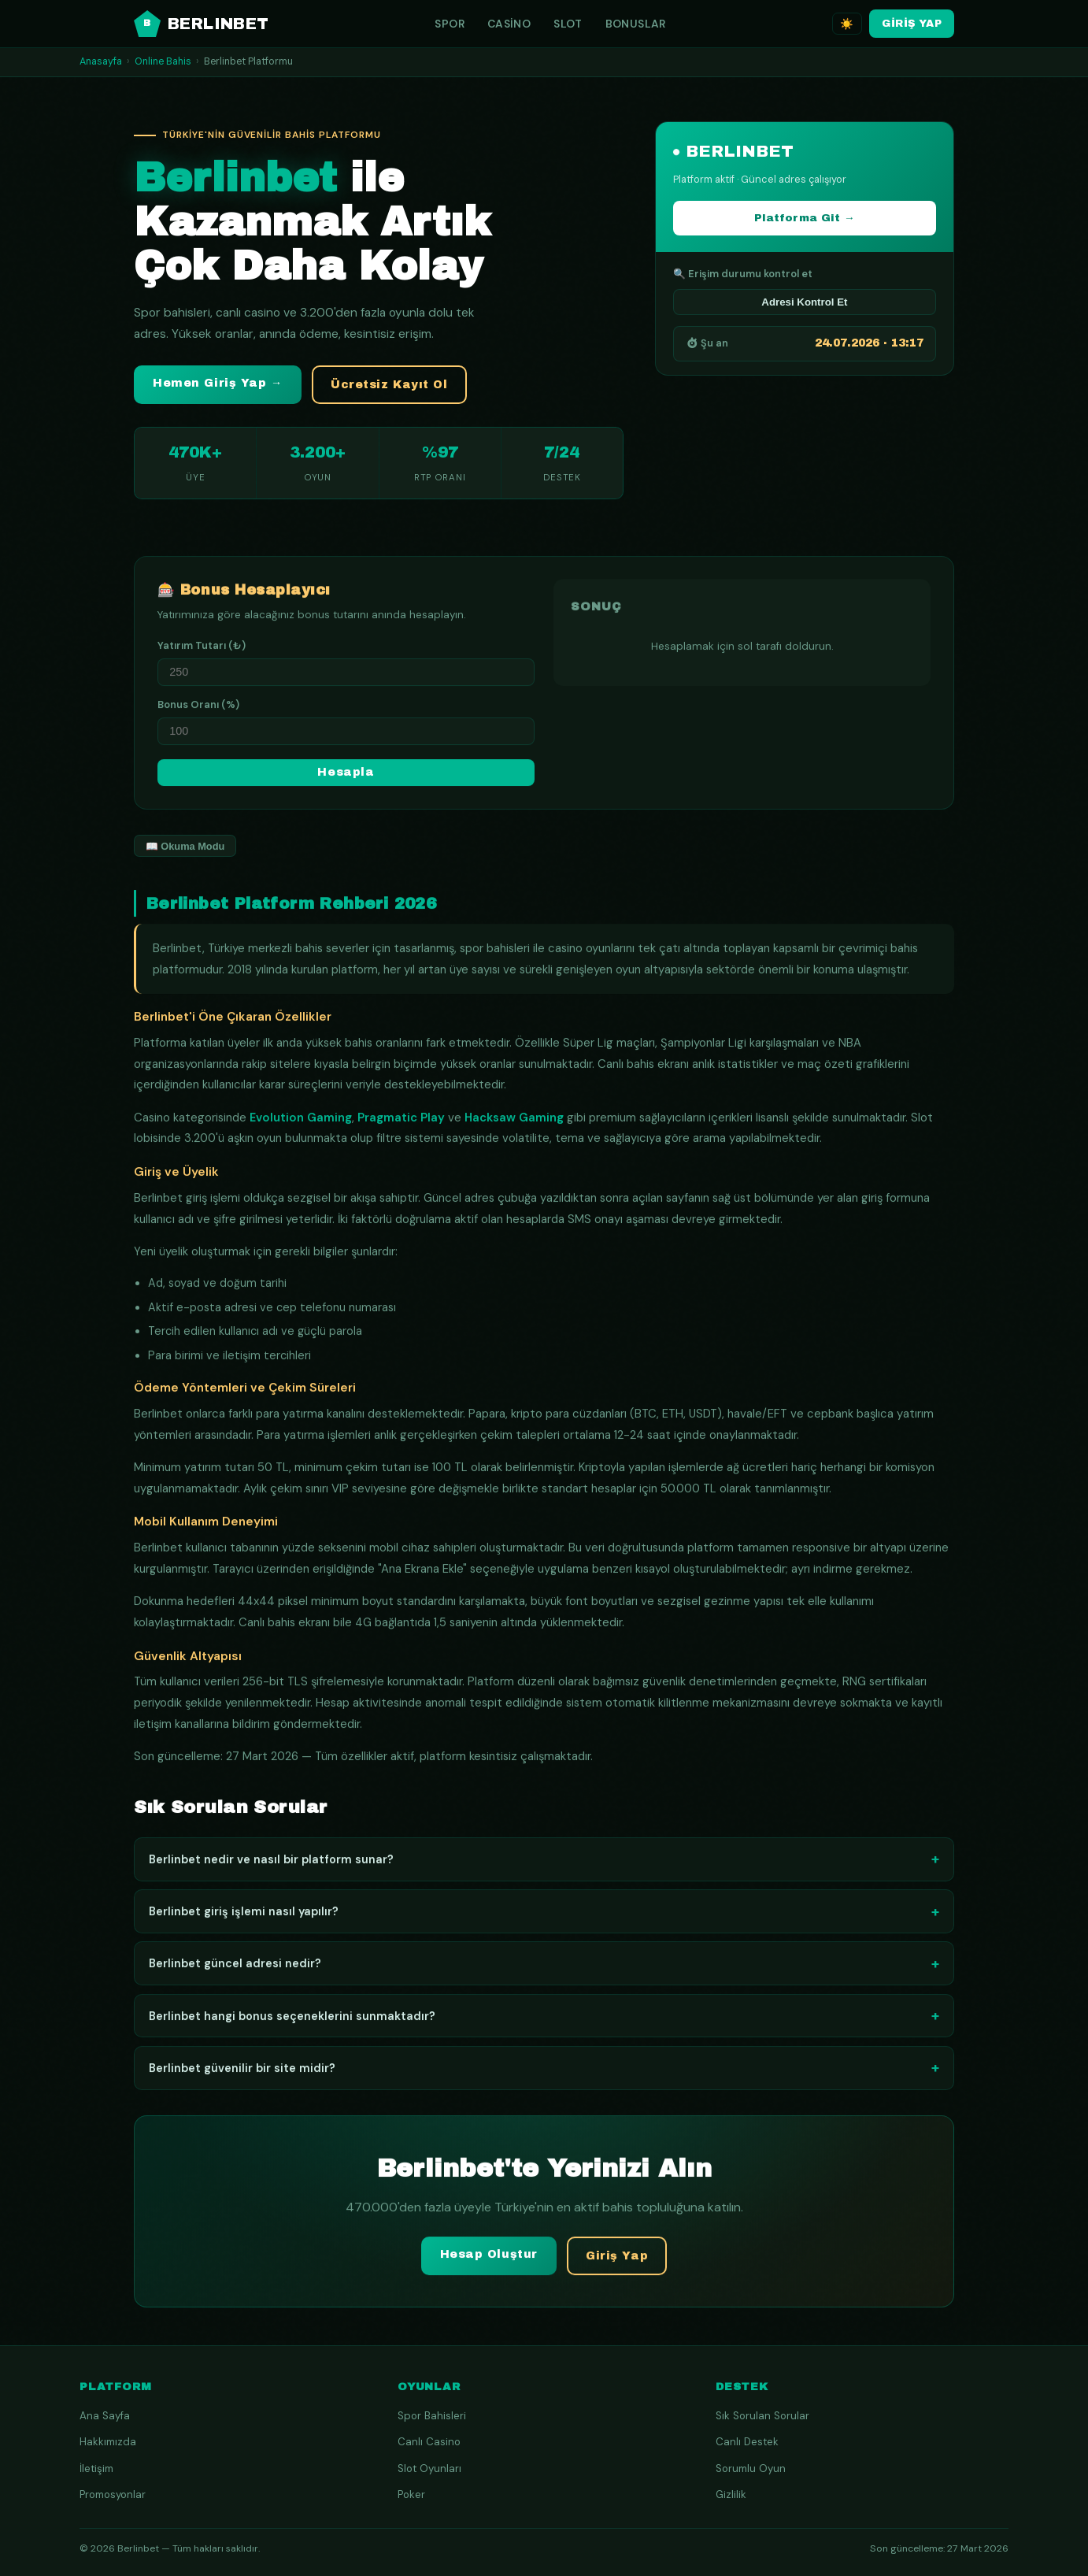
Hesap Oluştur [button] (489, 2260)
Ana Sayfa (105, 2415)
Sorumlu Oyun (751, 2468)
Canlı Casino (429, 2441)
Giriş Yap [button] (617, 2261)
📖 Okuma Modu (185, 851)
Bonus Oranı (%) (198, 709)
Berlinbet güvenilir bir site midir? (544, 2073)
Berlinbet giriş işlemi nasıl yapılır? (544, 1916)
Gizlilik (731, 2494)
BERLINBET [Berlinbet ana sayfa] (201, 23)
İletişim (96, 2468)
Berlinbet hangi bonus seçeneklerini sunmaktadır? (544, 2020)
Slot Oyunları (429, 2468)
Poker (411, 2494)
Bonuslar (635, 24)
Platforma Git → (804, 218)
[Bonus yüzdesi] (346, 736)
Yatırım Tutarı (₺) (201, 650)
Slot (568, 24)
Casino (509, 24)
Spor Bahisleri (432, 2415)
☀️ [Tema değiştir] (846, 24)
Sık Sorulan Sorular (762, 2415)
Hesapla (345, 778)
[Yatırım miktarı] (346, 677)
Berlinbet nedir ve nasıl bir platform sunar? (544, 1864)
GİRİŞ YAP (912, 23)
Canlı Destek (747, 2441)
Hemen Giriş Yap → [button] (218, 383)
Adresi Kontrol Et (804, 302)
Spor (449, 24)
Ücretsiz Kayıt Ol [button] (389, 385)
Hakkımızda (108, 2441)
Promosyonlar (113, 2494)
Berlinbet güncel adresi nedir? (544, 1968)
